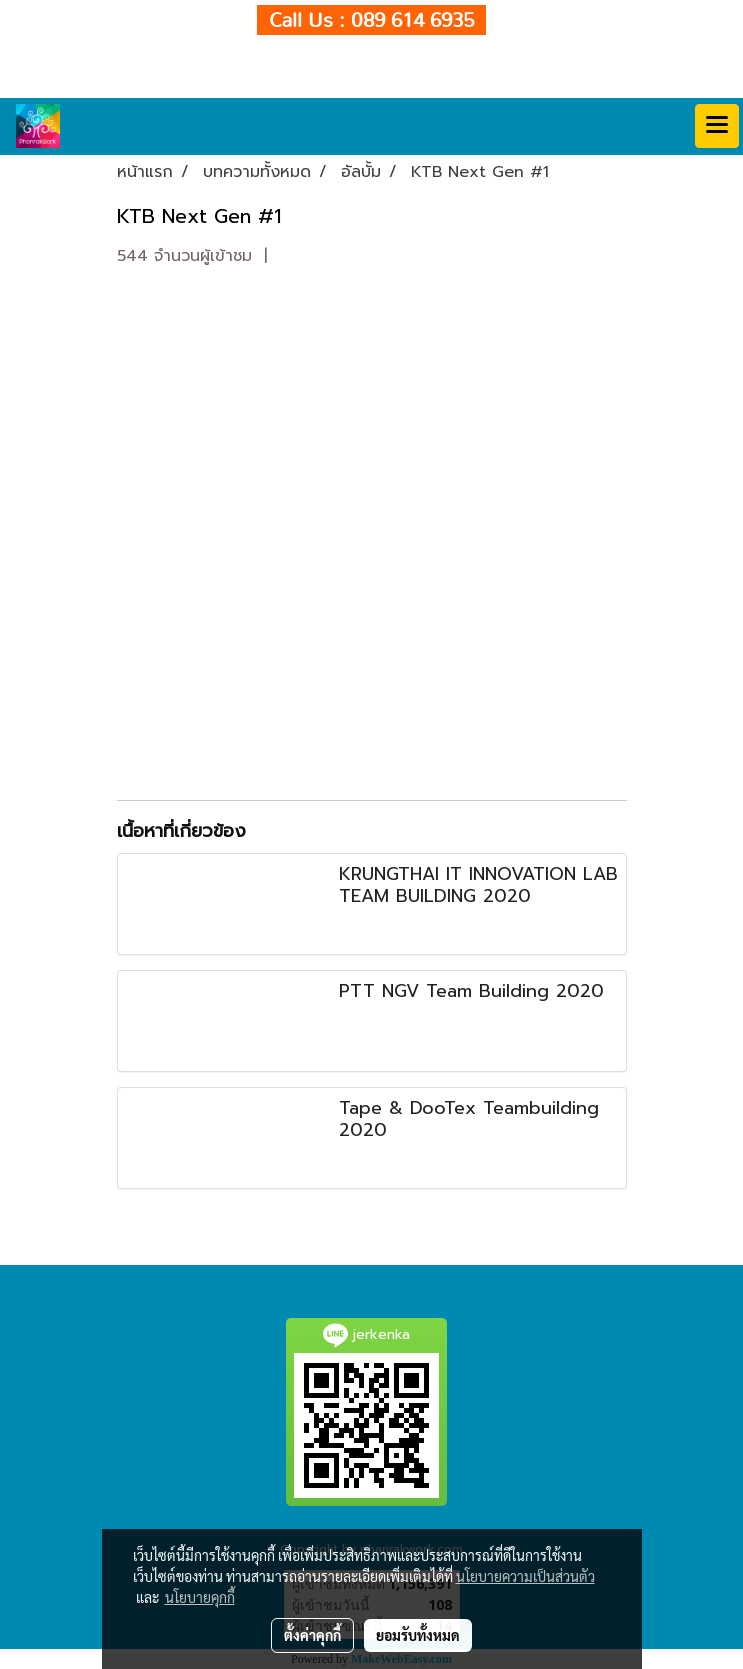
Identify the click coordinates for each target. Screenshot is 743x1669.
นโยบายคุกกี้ (200, 1597)
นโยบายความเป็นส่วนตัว (525, 1576)
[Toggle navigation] (717, 126)
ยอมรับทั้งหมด (418, 1635)
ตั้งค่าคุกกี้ (312, 1635)
